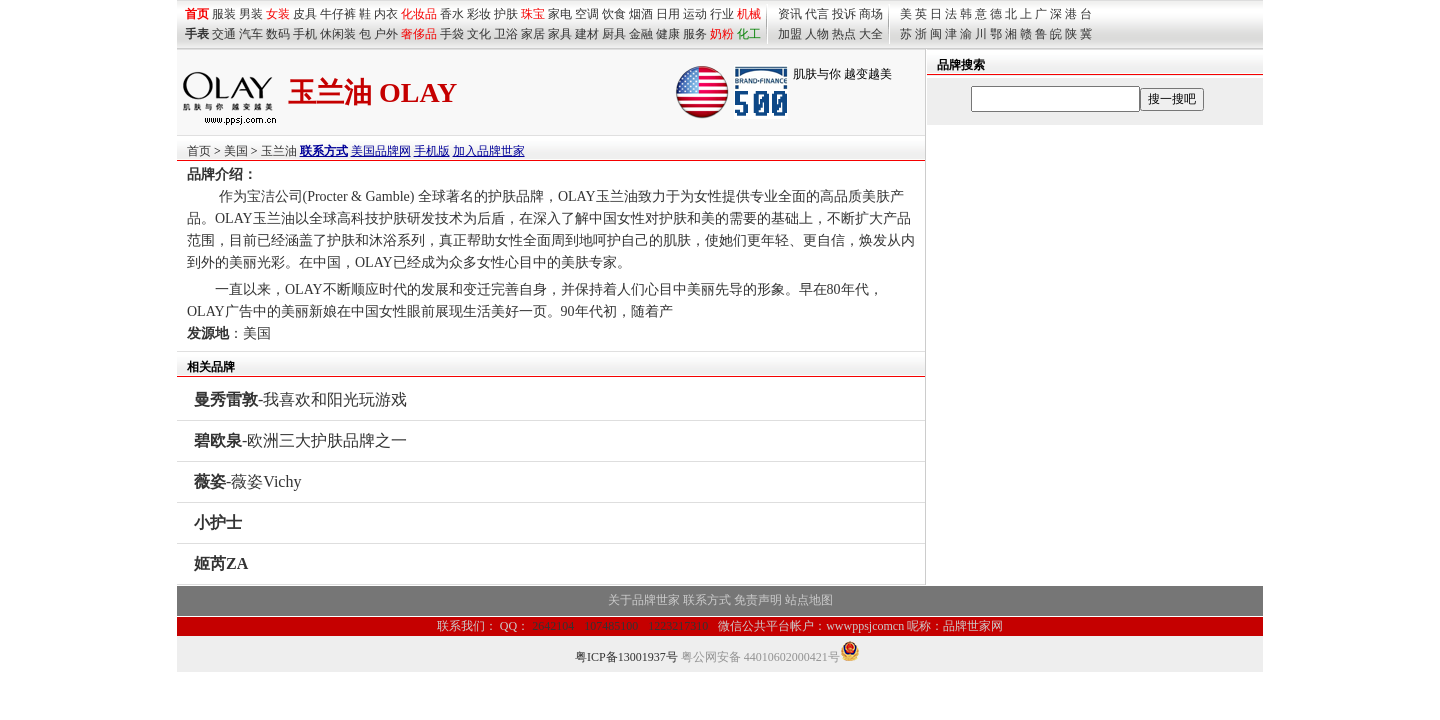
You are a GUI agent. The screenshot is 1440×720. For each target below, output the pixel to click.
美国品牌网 (381, 151)
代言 (817, 14)
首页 (199, 151)
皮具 (305, 14)
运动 (695, 14)
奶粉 (722, 34)
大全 (871, 34)
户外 (386, 34)
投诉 (844, 14)
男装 (251, 14)
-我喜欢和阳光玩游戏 (300, 399)
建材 (587, 34)
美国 (236, 151)
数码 (278, 34)
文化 (479, 34)
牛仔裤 (338, 14)
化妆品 (419, 14)
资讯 (790, 14)
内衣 (386, 14)
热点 (844, 34)
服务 (695, 34)
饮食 (614, 14)
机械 (749, 14)
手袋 (452, 34)
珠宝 (533, 14)
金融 (641, 34)
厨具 (614, 34)
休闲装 (338, 34)
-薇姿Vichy (247, 481)
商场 (871, 14)
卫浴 (506, 34)
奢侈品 (419, 34)
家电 (560, 14)
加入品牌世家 (489, 151)
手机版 (432, 151)
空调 (587, 14)
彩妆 (479, 14)
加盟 (790, 34)
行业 (722, 14)
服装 (224, 14)
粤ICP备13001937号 (626, 657)
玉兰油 (279, 151)
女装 (278, 14)
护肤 (506, 14)
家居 (533, 34)
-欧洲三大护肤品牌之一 (300, 440)
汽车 (251, 34)
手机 (305, 34)
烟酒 (641, 14)
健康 (668, 34)
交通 (224, 34)
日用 (668, 14)
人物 (817, 34)
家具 (560, 34)
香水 (452, 14)
